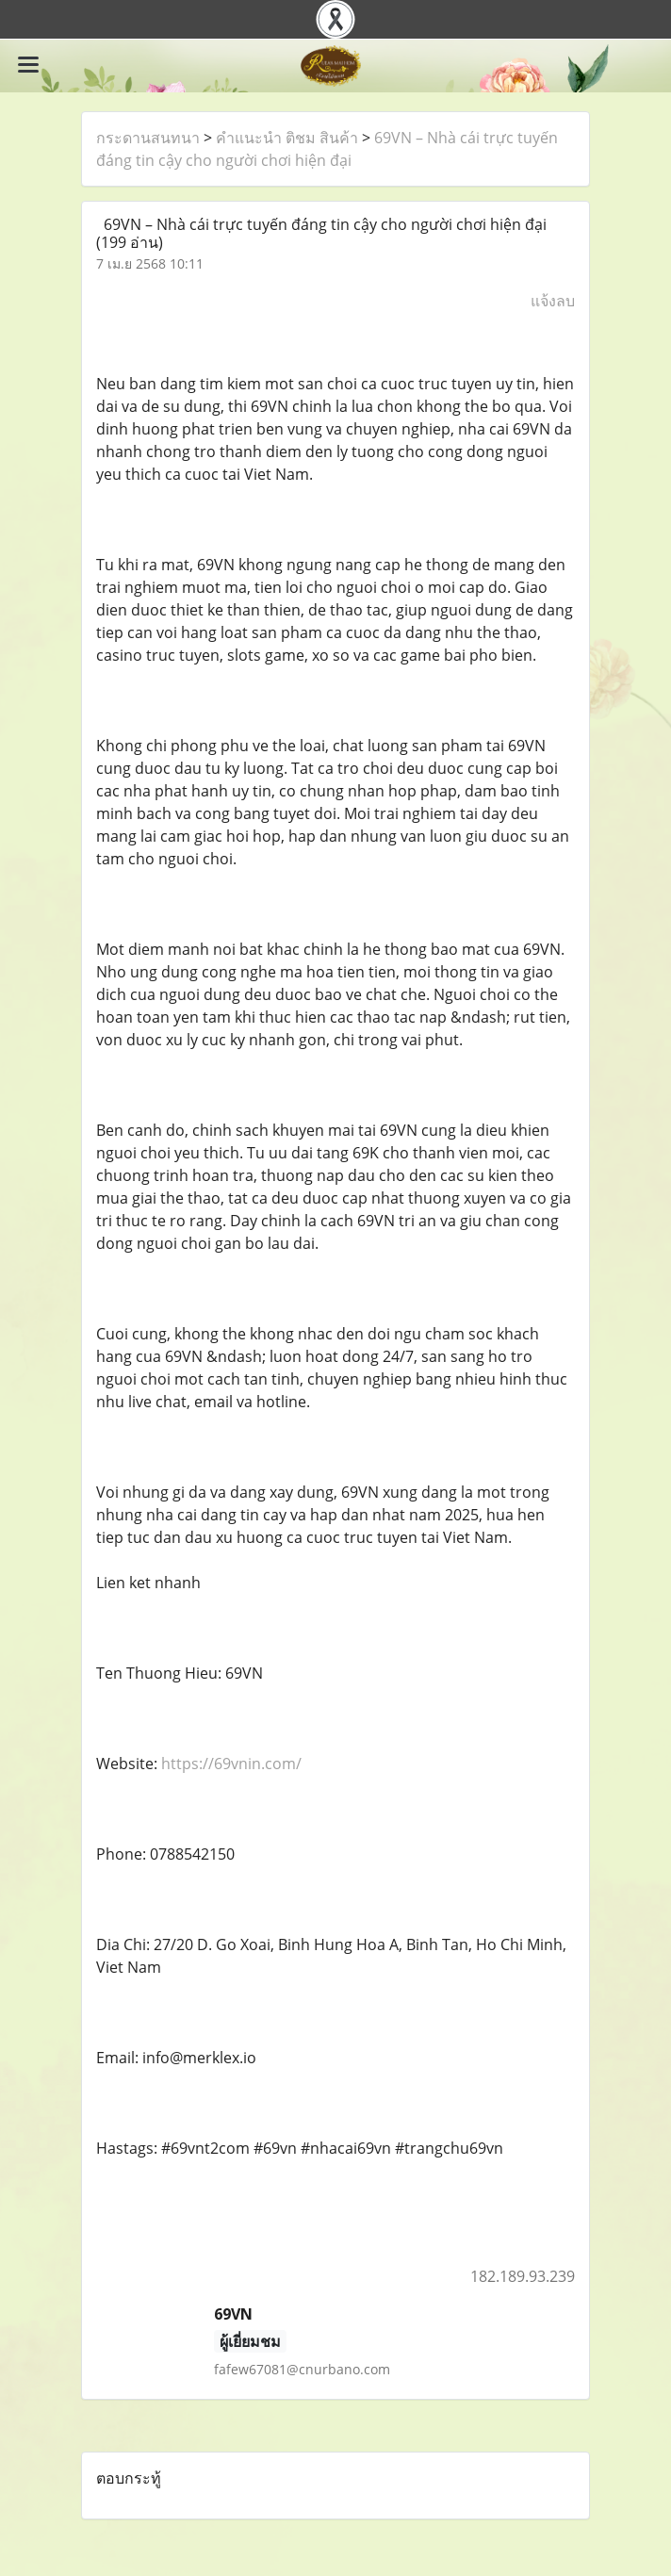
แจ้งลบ (553, 300)
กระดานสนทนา (148, 137)
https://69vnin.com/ (231, 1763)
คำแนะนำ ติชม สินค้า (287, 137)
